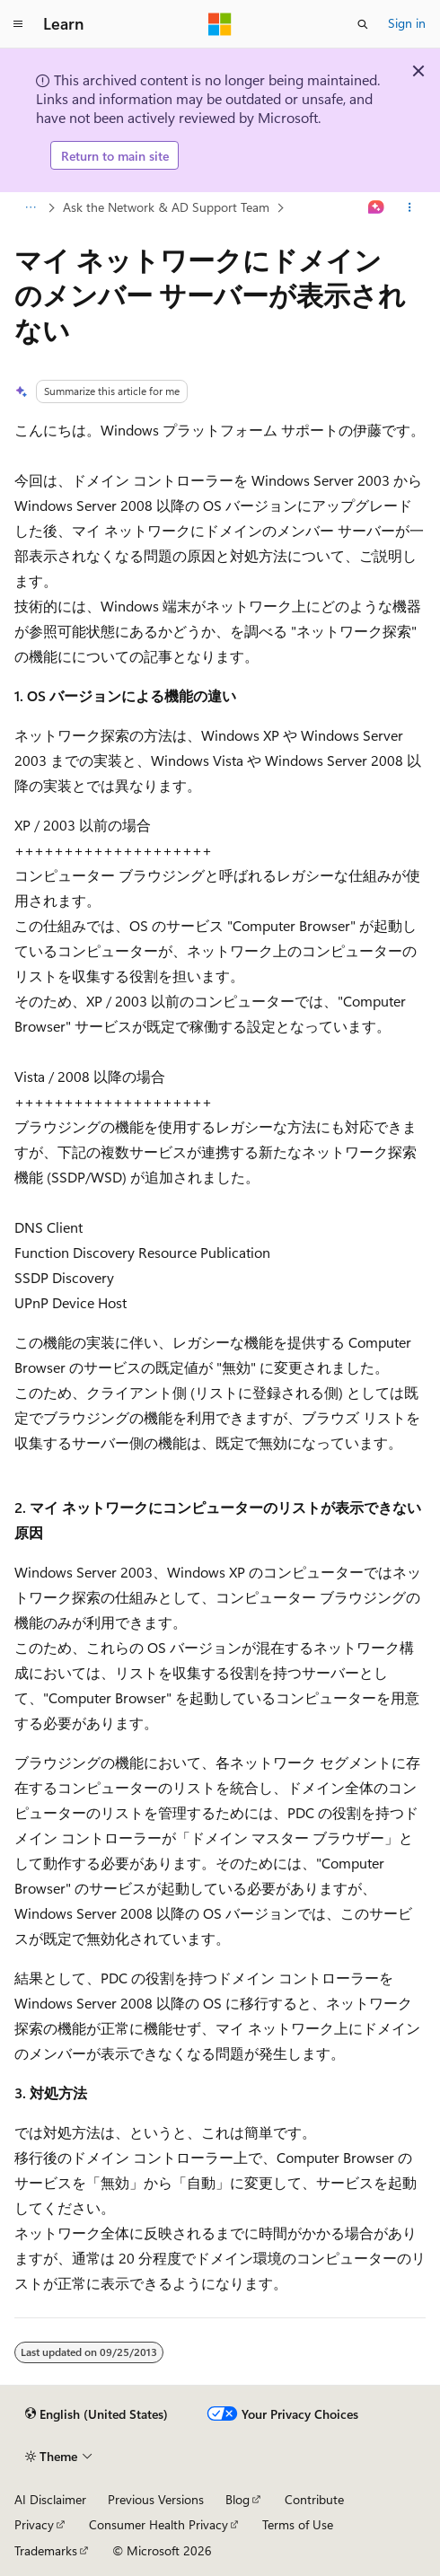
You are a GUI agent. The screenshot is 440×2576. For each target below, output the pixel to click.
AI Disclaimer (50, 2499)
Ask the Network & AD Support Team (166, 206)
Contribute (314, 2499)
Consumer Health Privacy (158, 2524)
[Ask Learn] (376, 208)
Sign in (407, 22)
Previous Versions (156, 2499)
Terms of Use (297, 2524)
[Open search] (363, 24)
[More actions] (410, 208)
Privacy (34, 2524)
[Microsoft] (220, 24)
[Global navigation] (18, 24)
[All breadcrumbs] (30, 208)
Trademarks (45, 2550)
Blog (237, 2499)
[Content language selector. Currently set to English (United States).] (96, 2414)
